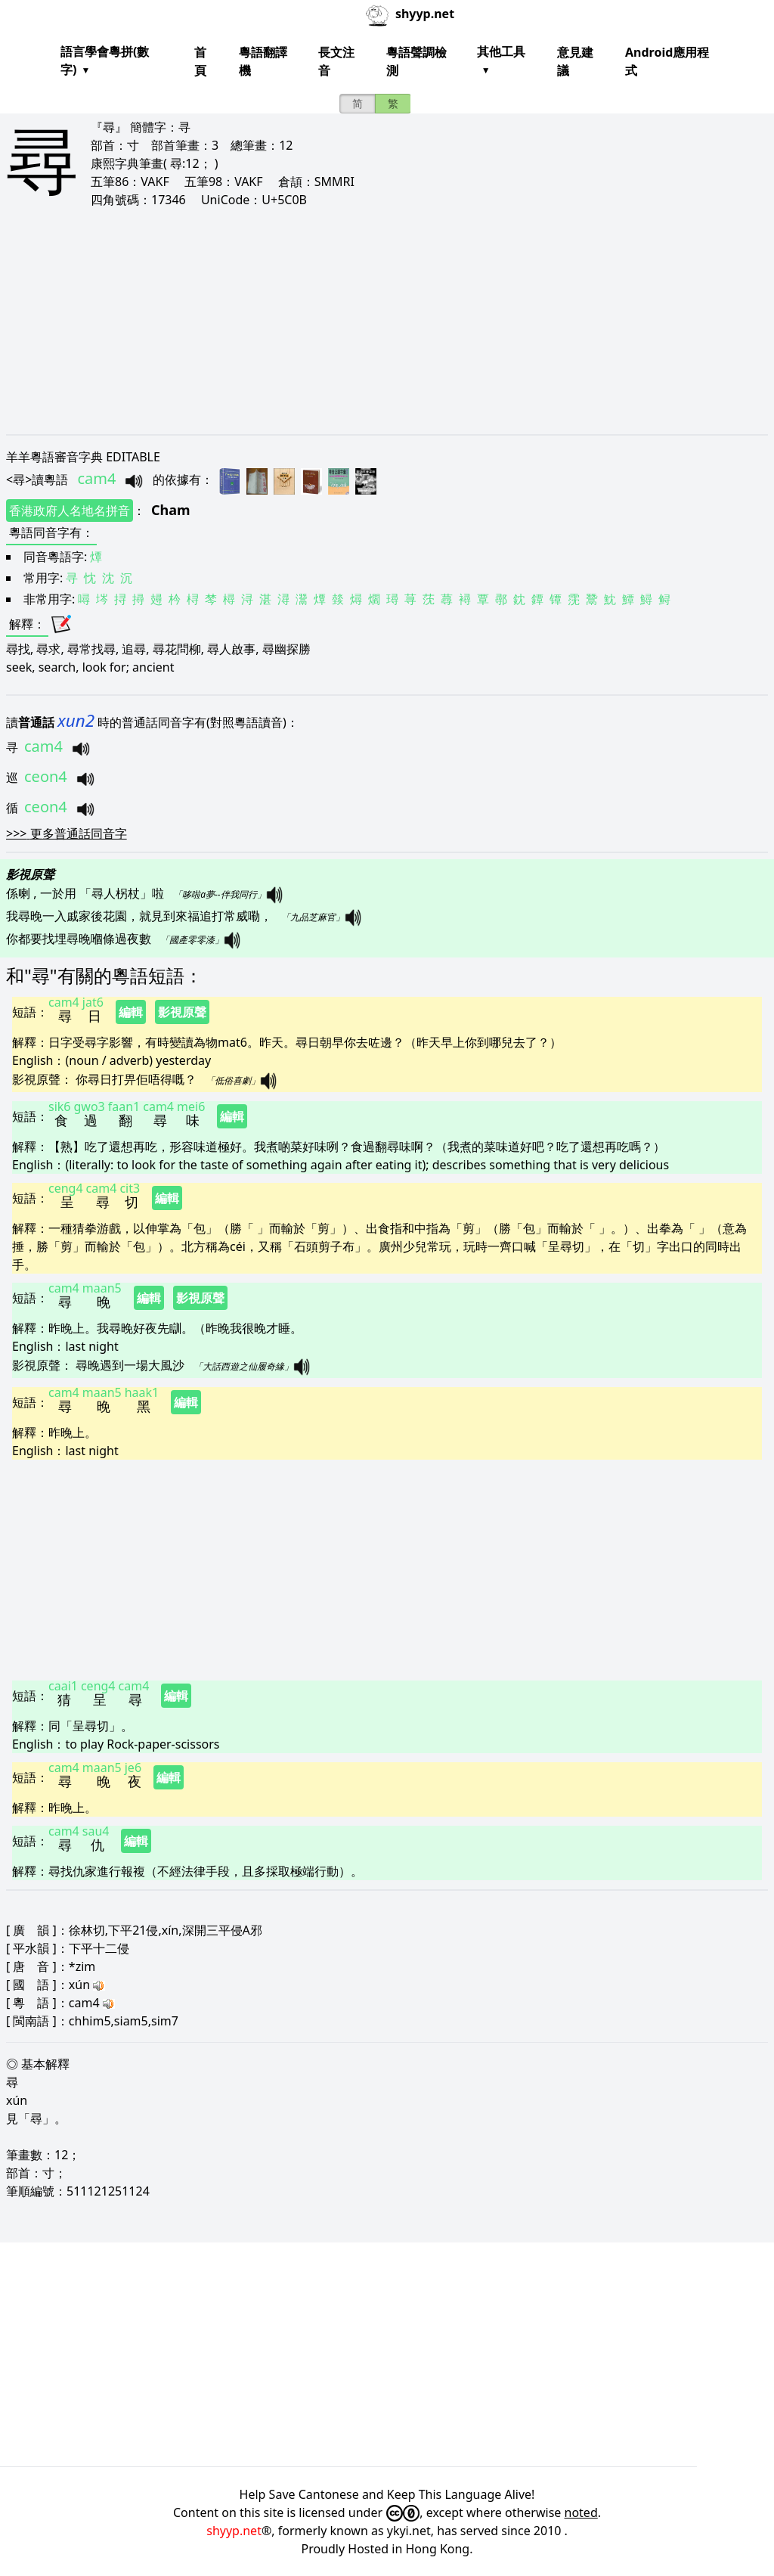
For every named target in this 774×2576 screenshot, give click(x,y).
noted (581, 2512)
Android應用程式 (667, 61)
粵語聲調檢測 (416, 61)
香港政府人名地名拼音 (69, 510)
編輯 (131, 1012)
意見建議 (575, 61)
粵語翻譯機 (263, 61)
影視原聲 (182, 1012)
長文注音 (336, 61)
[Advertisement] (387, 321)
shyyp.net (234, 2530)
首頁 (200, 61)
